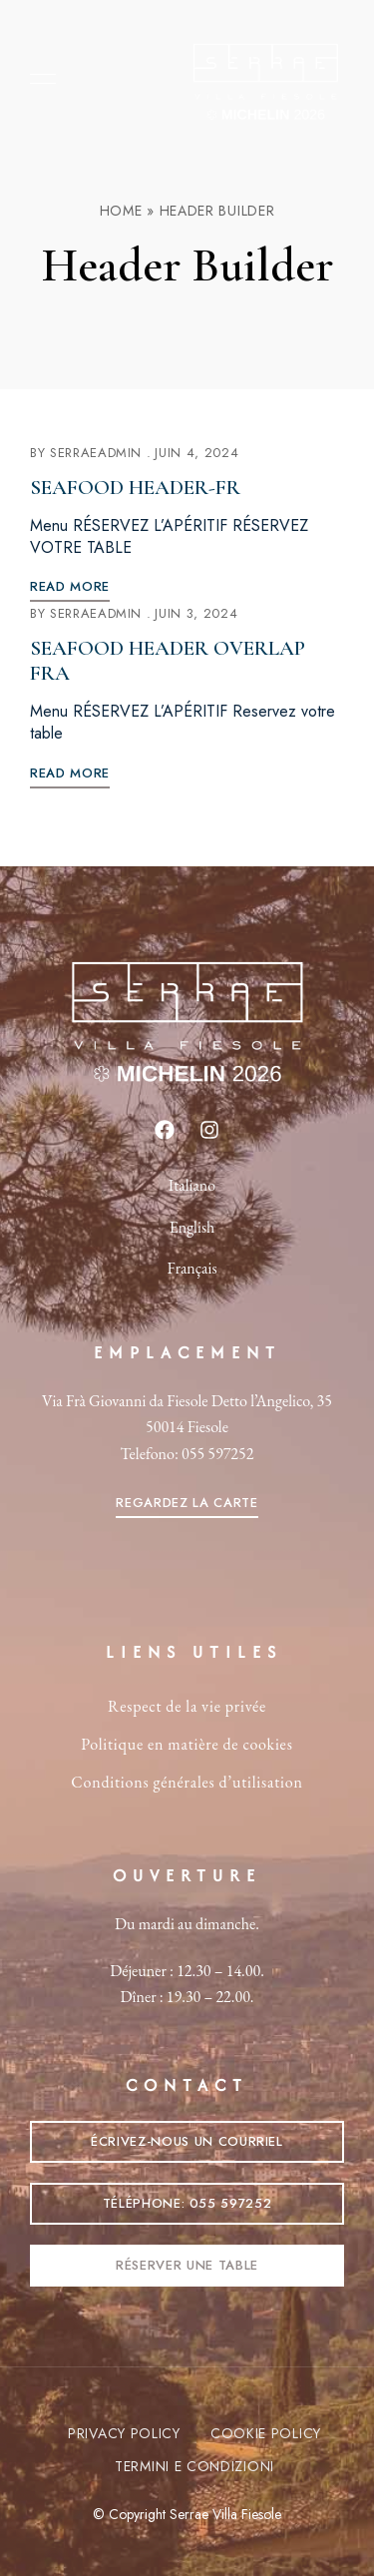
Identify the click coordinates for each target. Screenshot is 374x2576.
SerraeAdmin (96, 452)
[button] (186, 1502)
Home (121, 211)
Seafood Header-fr (135, 487)
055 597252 (217, 1453)
